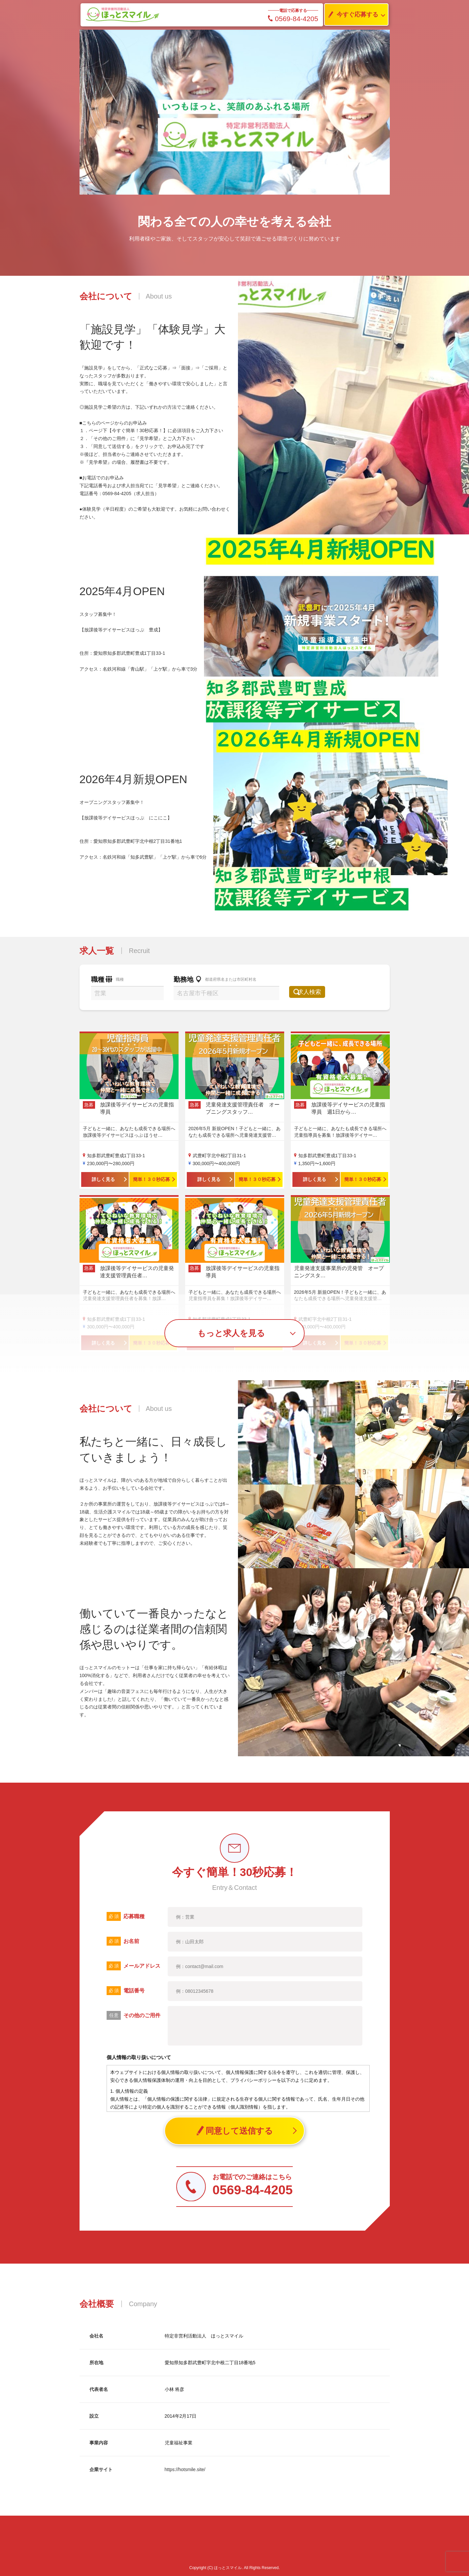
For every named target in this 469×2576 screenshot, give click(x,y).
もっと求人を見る (231, 1333)
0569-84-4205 (293, 18)
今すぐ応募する (351, 14)
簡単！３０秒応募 (151, 1179)
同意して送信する (234, 2130)
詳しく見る (103, 1179)
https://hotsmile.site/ (185, 2469)
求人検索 (316, 992)
